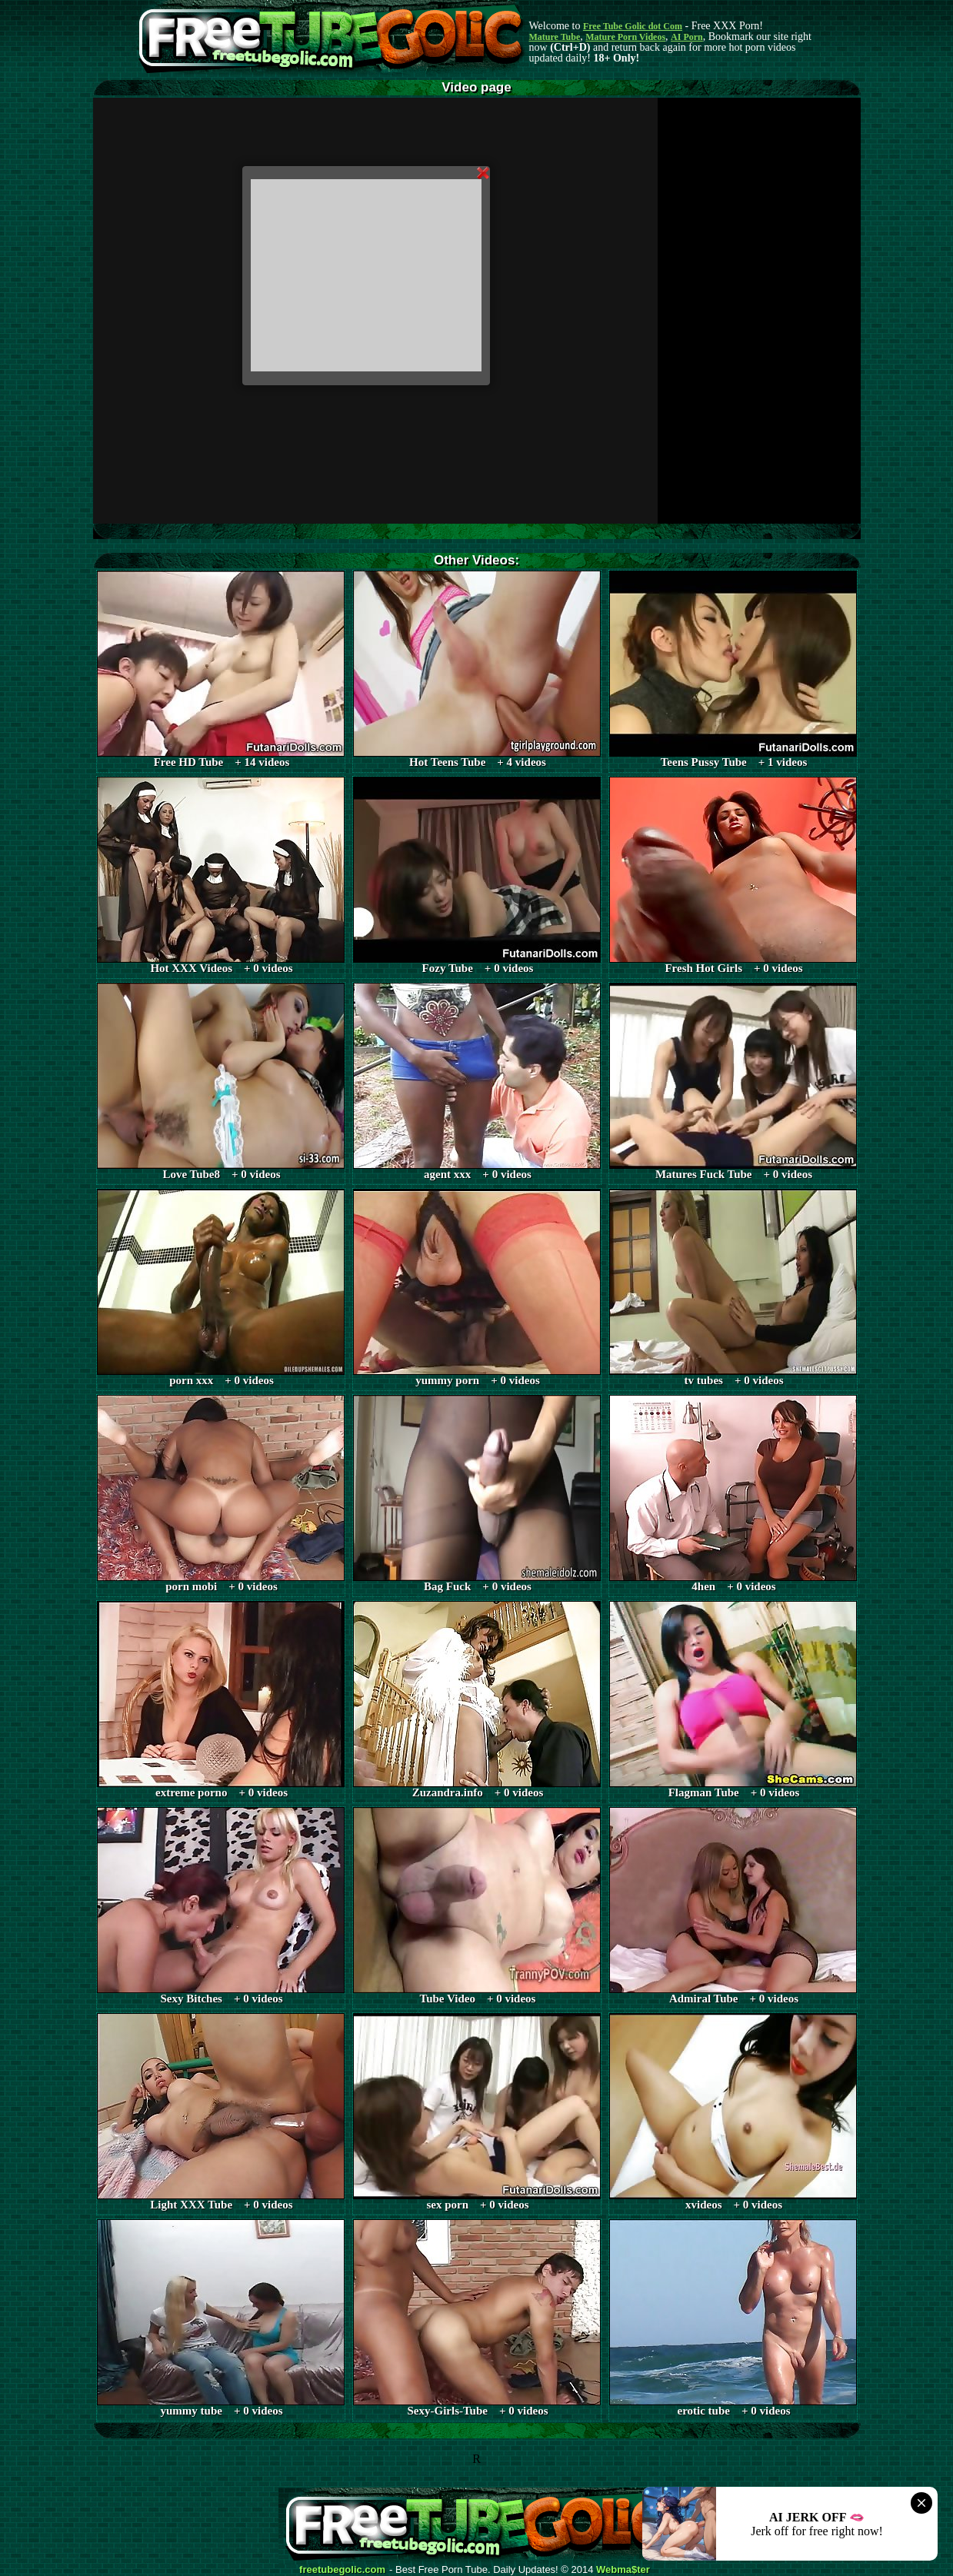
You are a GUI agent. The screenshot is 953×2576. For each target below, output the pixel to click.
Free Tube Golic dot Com (632, 26)
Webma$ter (623, 2569)
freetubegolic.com (342, 2569)
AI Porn (687, 37)
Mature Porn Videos (625, 37)
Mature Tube (555, 37)
